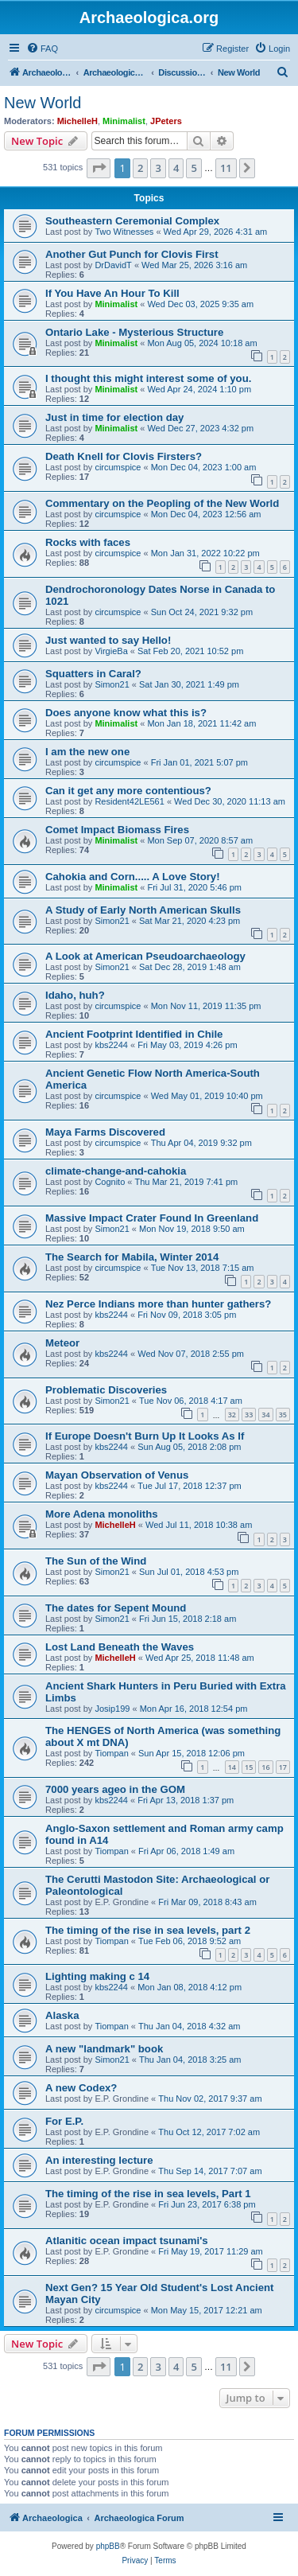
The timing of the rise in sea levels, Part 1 (148, 2194)
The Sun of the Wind (95, 1561)
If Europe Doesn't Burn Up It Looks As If (144, 1436)
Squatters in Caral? (93, 674)
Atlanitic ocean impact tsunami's (126, 2241)
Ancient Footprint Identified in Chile (134, 1034)
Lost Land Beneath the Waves (119, 1647)
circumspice (118, 467)
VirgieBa (111, 651)
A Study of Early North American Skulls (143, 910)
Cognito (110, 1182)
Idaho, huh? (75, 995)
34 (265, 1414)
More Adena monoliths (101, 1514)
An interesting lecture (99, 2160)
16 (265, 1767)
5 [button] (193, 168)
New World (42, 102)
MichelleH (77, 121)
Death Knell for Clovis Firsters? (123, 456)
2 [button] (140, 168)
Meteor (62, 1343)
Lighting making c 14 (97, 1976)
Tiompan (111, 1753)
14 (232, 1767)
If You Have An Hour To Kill (112, 293)
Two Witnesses (124, 231)
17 (283, 1767)
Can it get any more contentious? (128, 791)
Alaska (62, 2015)
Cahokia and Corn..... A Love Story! (132, 877)
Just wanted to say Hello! (108, 640)
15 (249, 1767)
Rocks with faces (87, 542)
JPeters (166, 121)
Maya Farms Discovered (105, 1132)
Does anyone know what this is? (126, 713)
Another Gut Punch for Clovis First (132, 254)
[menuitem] (42, 48)
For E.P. (64, 2121)
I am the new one (87, 752)
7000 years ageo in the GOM (115, 1789)
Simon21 (112, 684)
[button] (98, 167)
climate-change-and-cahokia (115, 1171)
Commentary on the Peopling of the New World (162, 503)
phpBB (108, 2546)
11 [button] (226, 168)
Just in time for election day (114, 417)
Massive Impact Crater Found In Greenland (151, 1218)
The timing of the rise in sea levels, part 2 (147, 1930)
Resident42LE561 (129, 801)
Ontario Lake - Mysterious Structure (134, 332)
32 (232, 1414)
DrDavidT (113, 265)
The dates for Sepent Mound (115, 1608)
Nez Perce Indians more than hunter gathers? (158, 1304)
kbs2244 (111, 1045)
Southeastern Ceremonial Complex (132, 221)
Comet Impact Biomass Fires (117, 830)
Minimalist (124, 121)
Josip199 (112, 1708)
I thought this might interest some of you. (148, 378)
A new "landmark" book (104, 2049)
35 (283, 1414)
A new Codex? (81, 2088)
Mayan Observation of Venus (116, 1475)
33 (249, 1414)
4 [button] (176, 168)
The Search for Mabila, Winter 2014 (132, 1257)
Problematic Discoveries (106, 1390)
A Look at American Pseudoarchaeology (145, 956)
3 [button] (158, 168)
